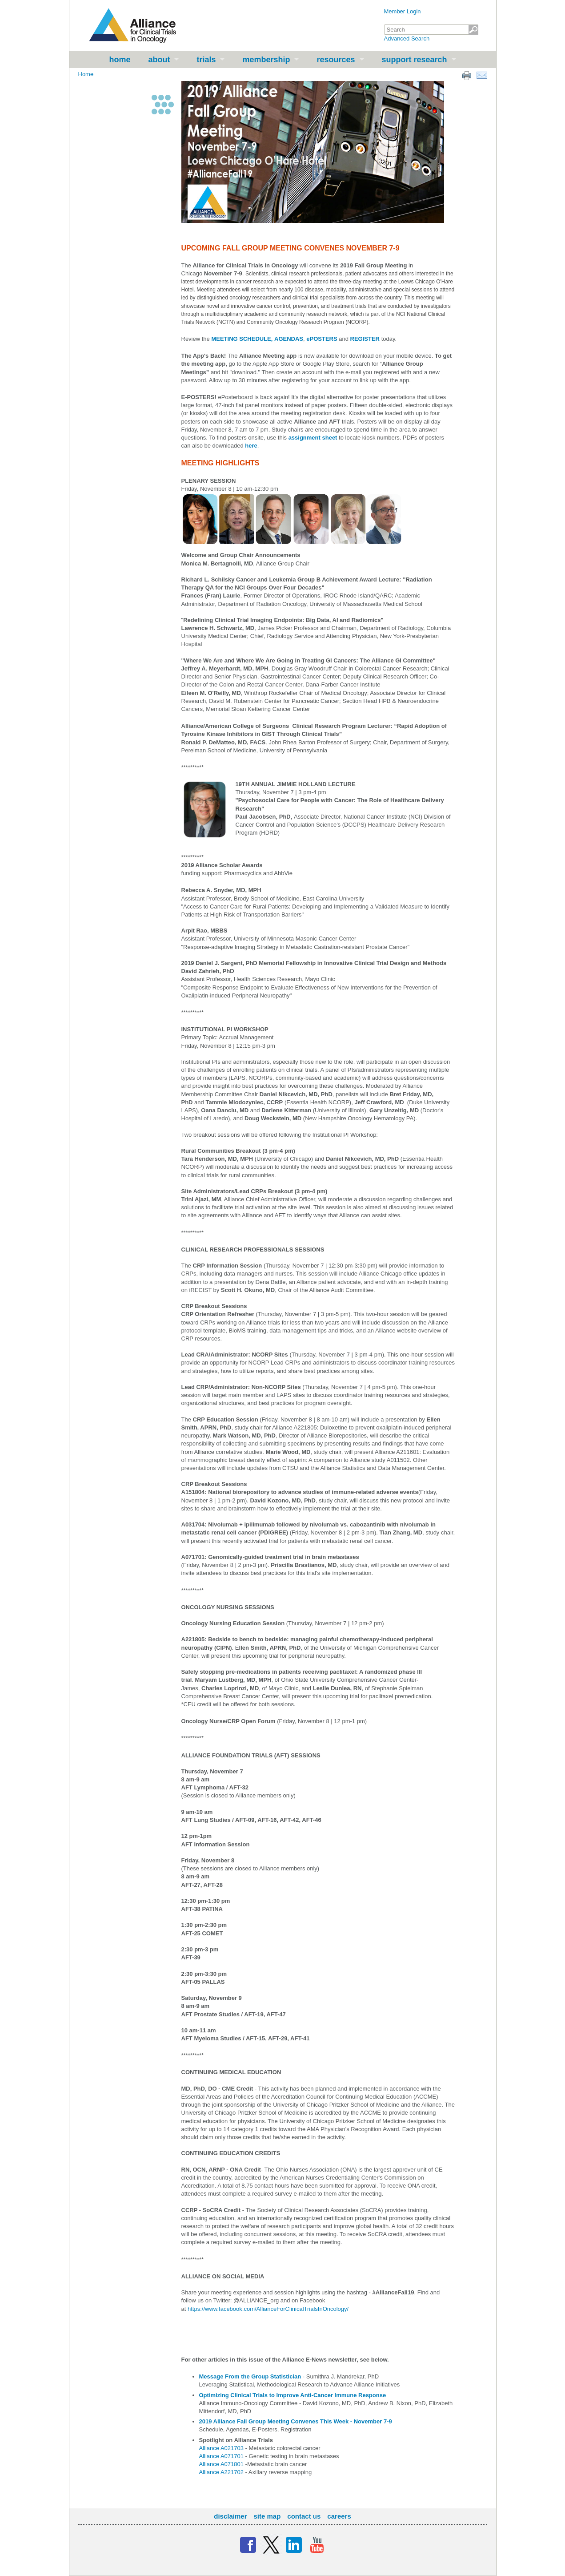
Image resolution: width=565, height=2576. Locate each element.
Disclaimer (230, 2516)
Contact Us (304, 2516)
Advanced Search (407, 38)
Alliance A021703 (221, 2448)
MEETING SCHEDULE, (241, 338)
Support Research (414, 60)
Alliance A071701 (221, 2456)
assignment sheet (314, 437)
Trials (206, 60)
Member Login (402, 11)
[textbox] (431, 29)
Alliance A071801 (221, 2464)
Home (119, 60)
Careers (339, 2516)
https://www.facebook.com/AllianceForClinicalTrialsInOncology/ (268, 2308)
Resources (336, 60)
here (251, 445)
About (159, 60)
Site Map (266, 2516)
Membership (266, 60)
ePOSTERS (321, 338)
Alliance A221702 (221, 2472)
